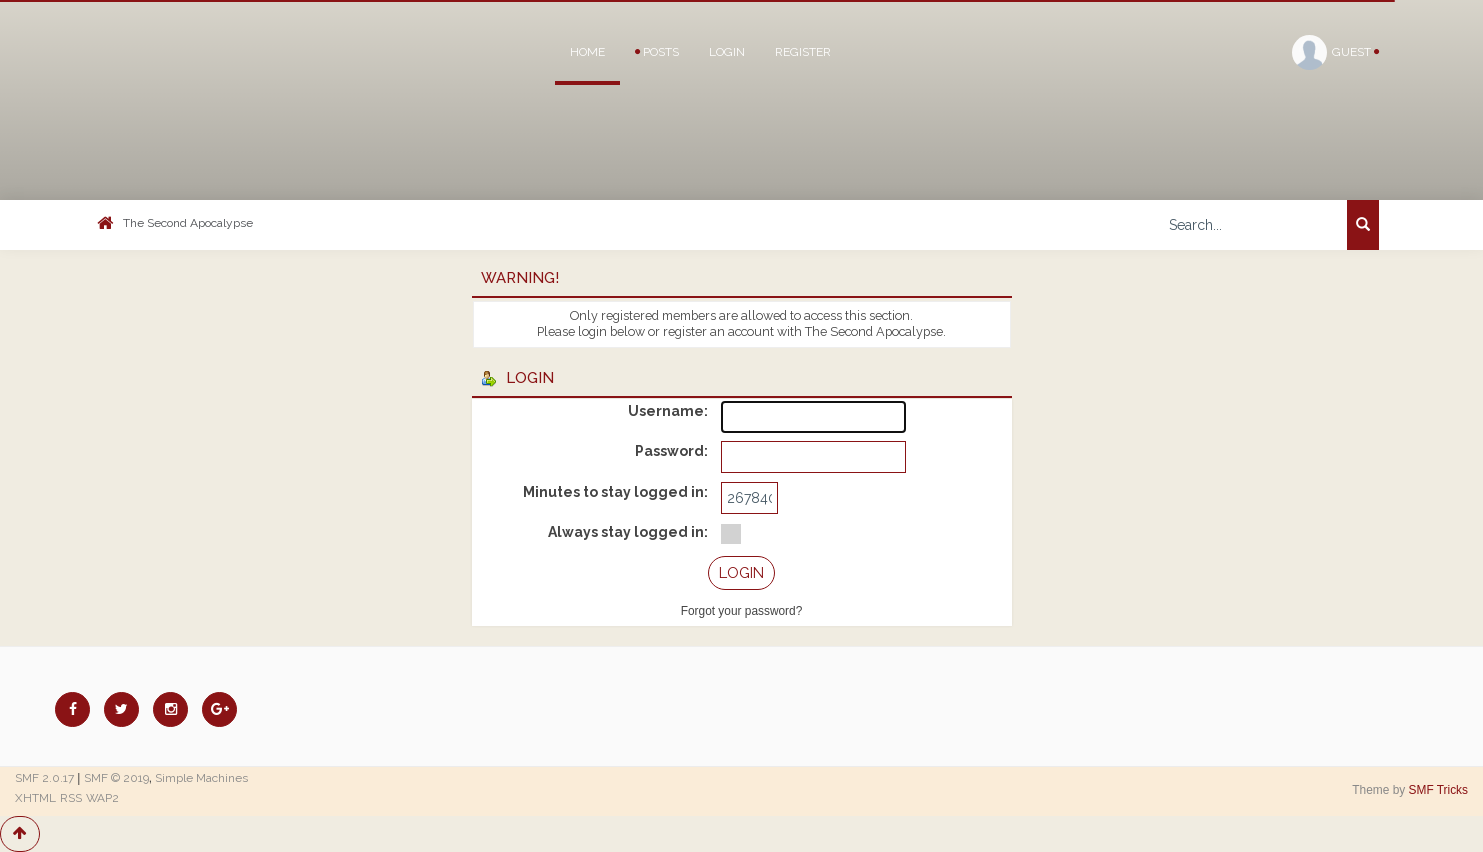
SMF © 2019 (116, 778)
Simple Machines (201, 778)
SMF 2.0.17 (44, 778)
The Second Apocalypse (188, 223)
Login (727, 52)
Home (587, 52)
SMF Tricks (1438, 790)
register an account (718, 331)
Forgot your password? (742, 611)
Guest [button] (1335, 52)
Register (803, 52)
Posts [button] (657, 52)
